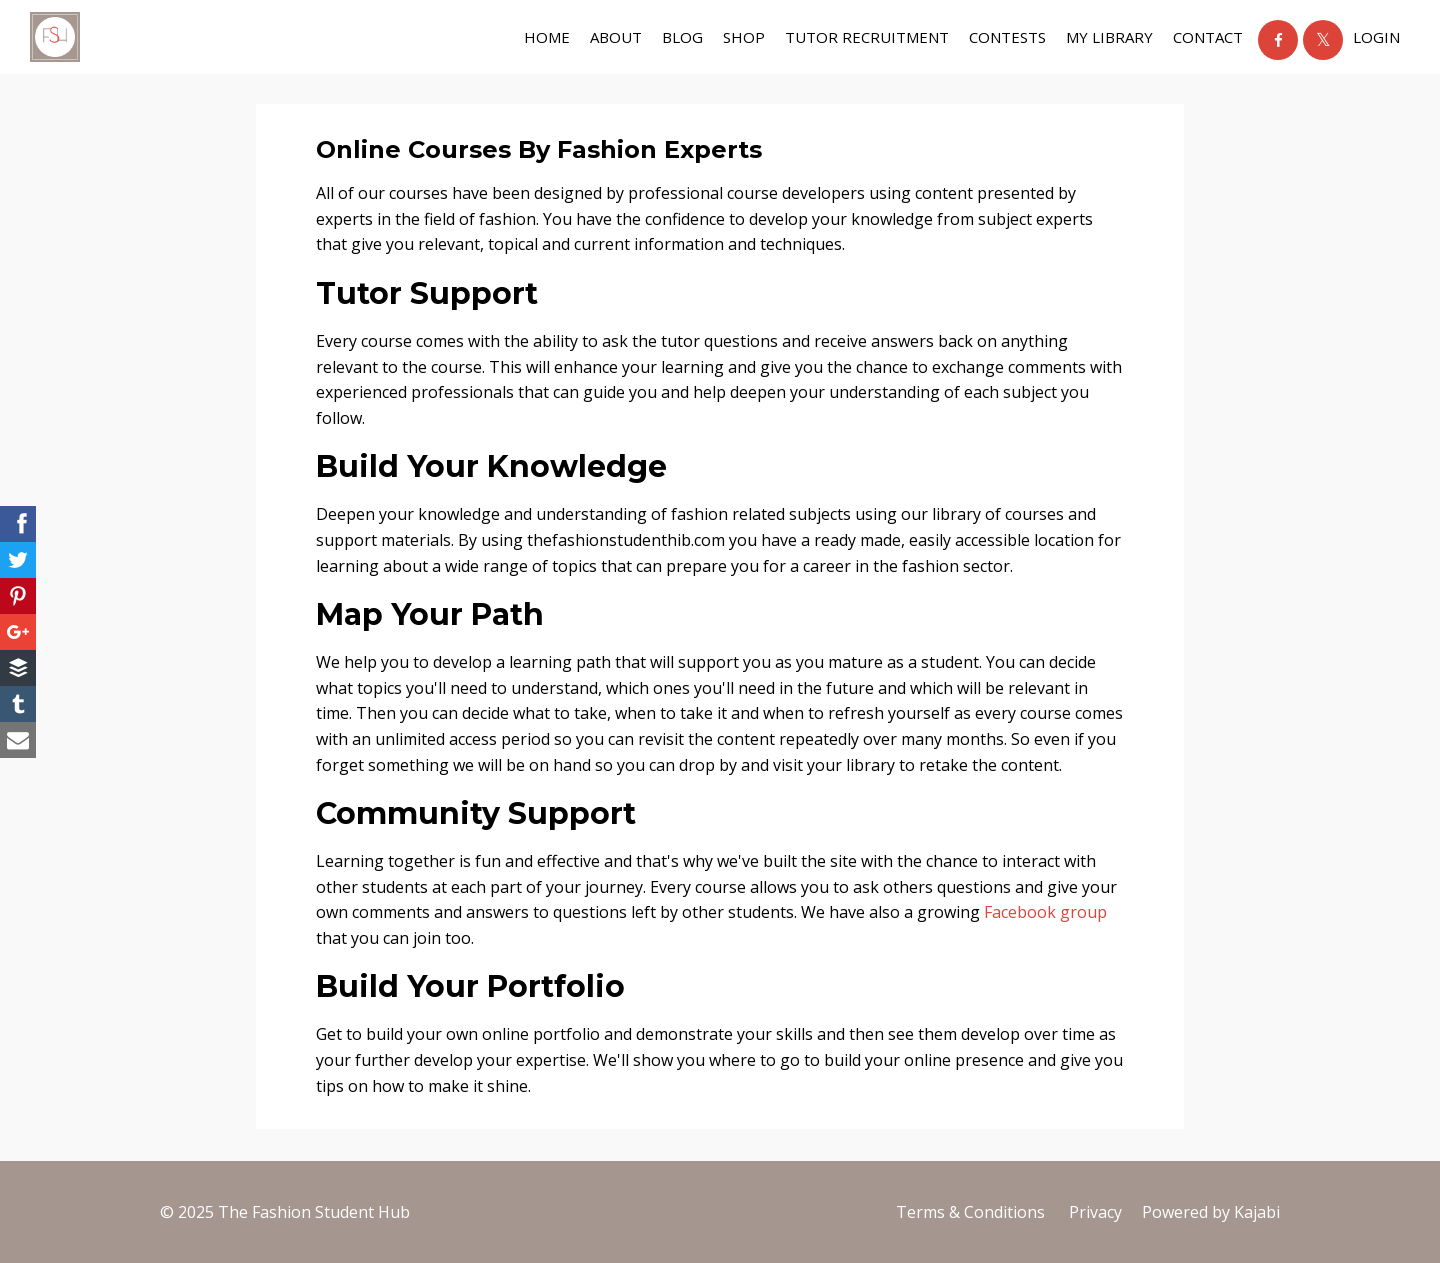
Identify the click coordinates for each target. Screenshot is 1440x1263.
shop (744, 37)
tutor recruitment (867, 37)
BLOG (682, 37)
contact (1208, 37)
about (616, 37)
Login (1376, 37)
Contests (1007, 37)
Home (547, 37)
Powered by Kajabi (1211, 1212)
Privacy (1095, 1212)
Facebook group (1045, 912)
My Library (1109, 37)
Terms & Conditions (970, 1212)
